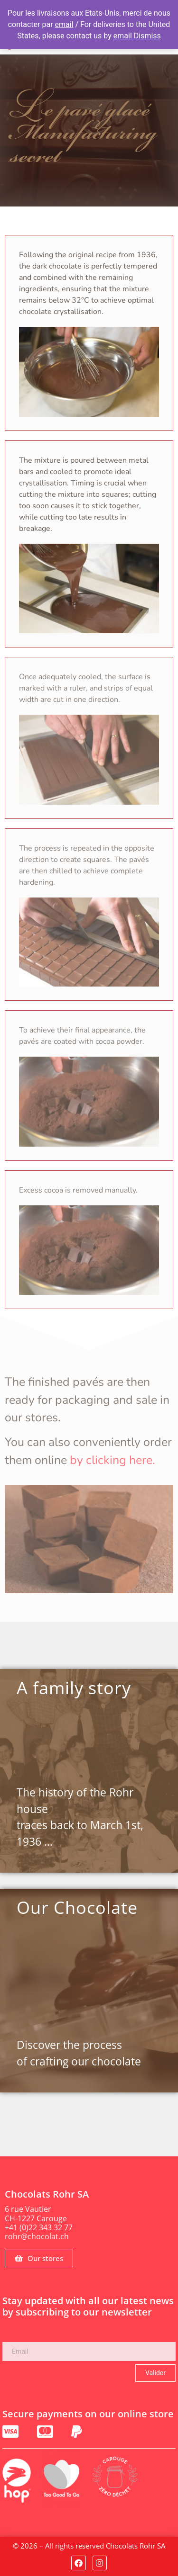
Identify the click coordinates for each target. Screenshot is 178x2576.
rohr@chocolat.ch (37, 2236)
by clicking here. (112, 1460)
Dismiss (147, 35)
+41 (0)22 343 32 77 (39, 2227)
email (64, 24)
